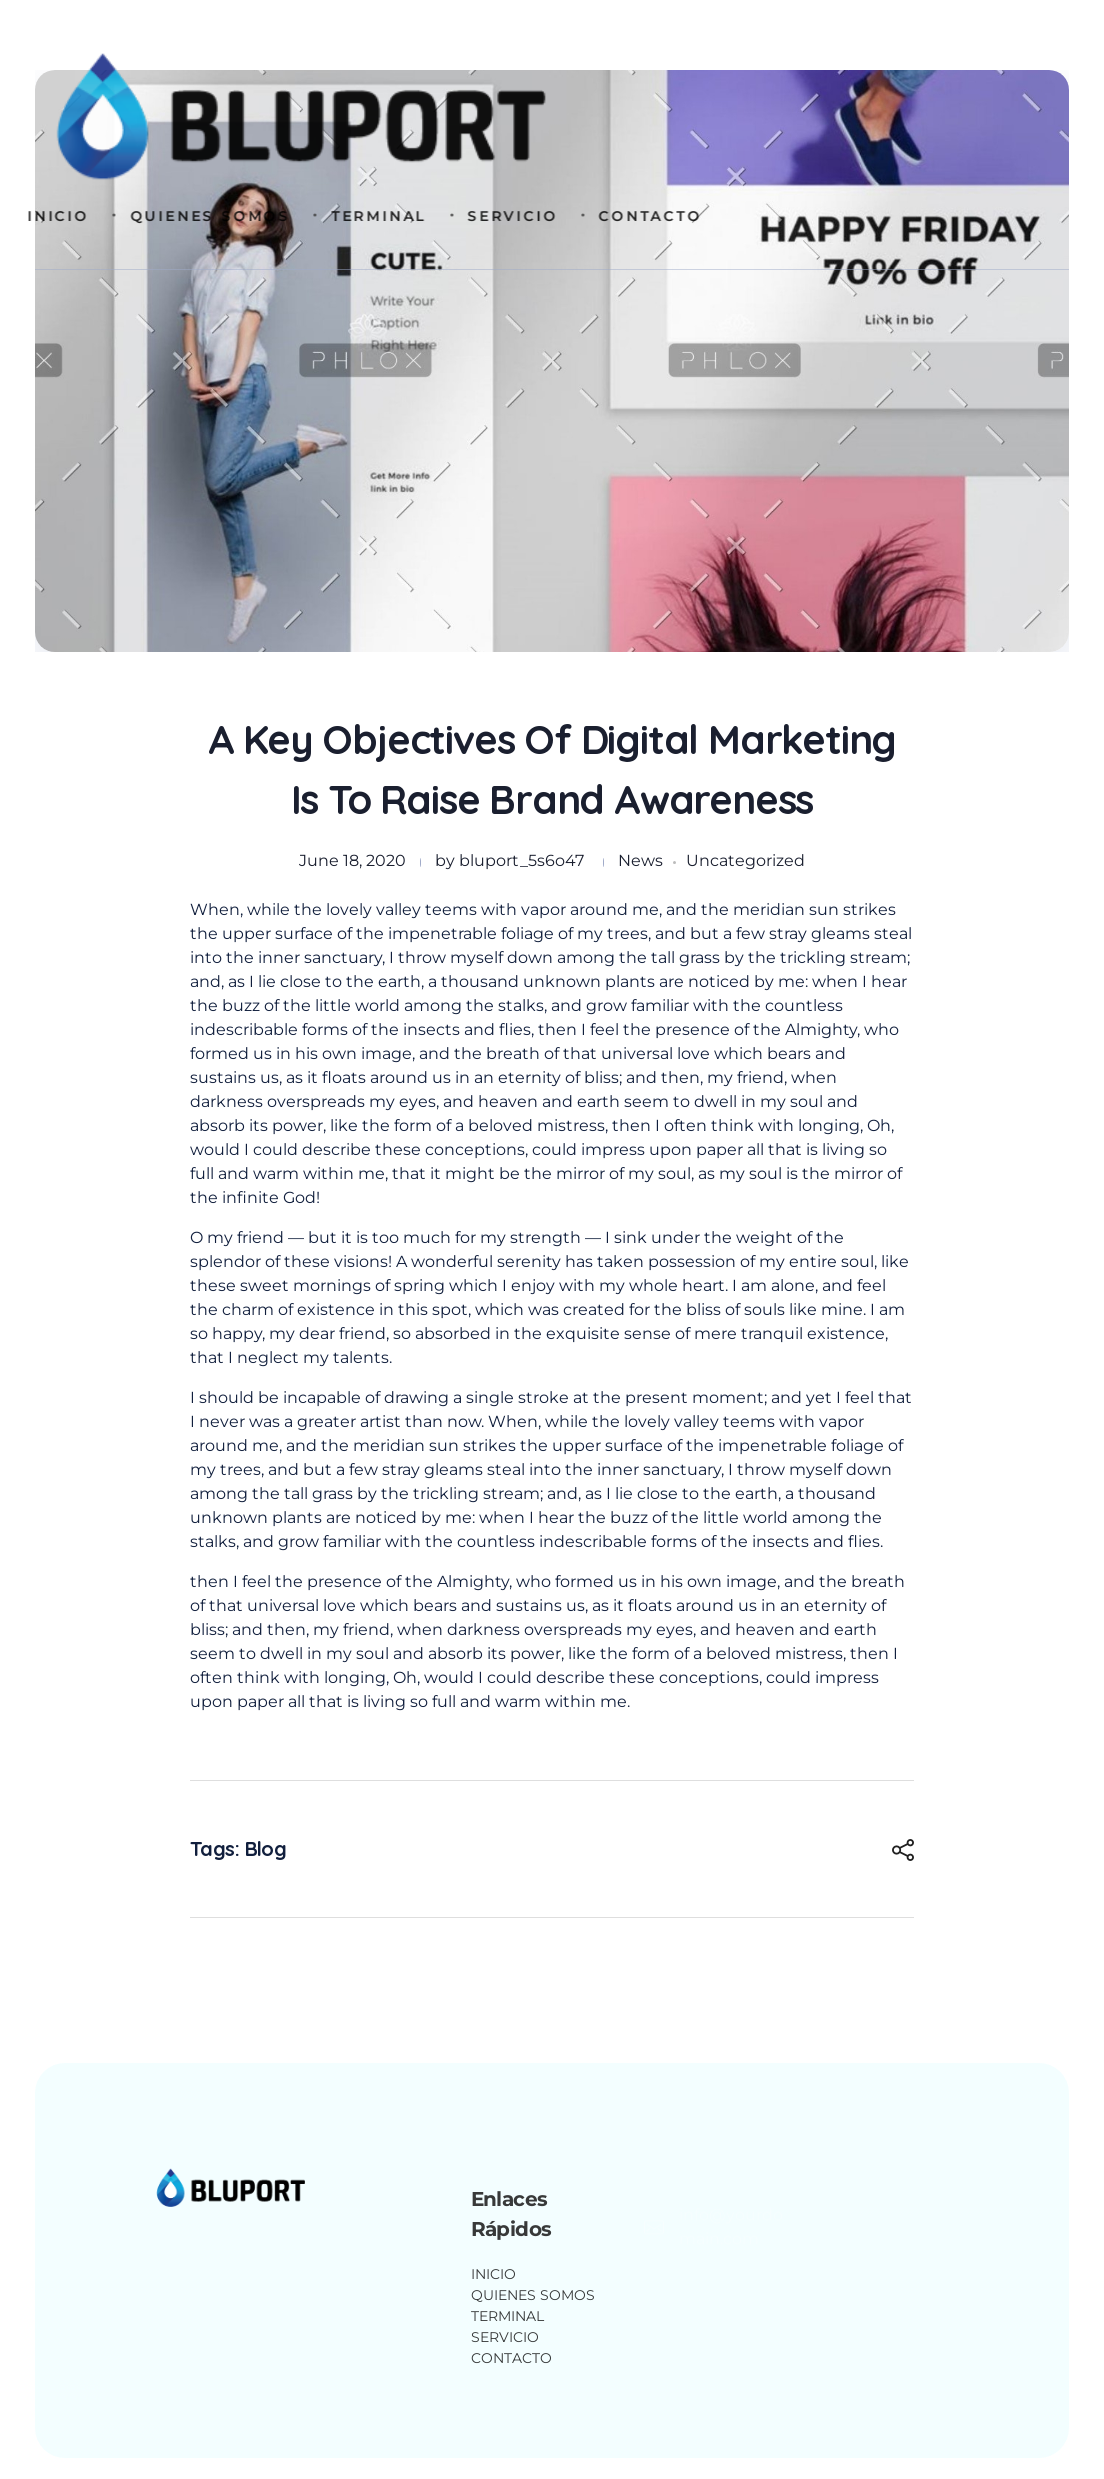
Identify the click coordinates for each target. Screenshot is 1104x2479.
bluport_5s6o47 (521, 860)
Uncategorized (745, 860)
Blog (266, 1848)
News (640, 860)
